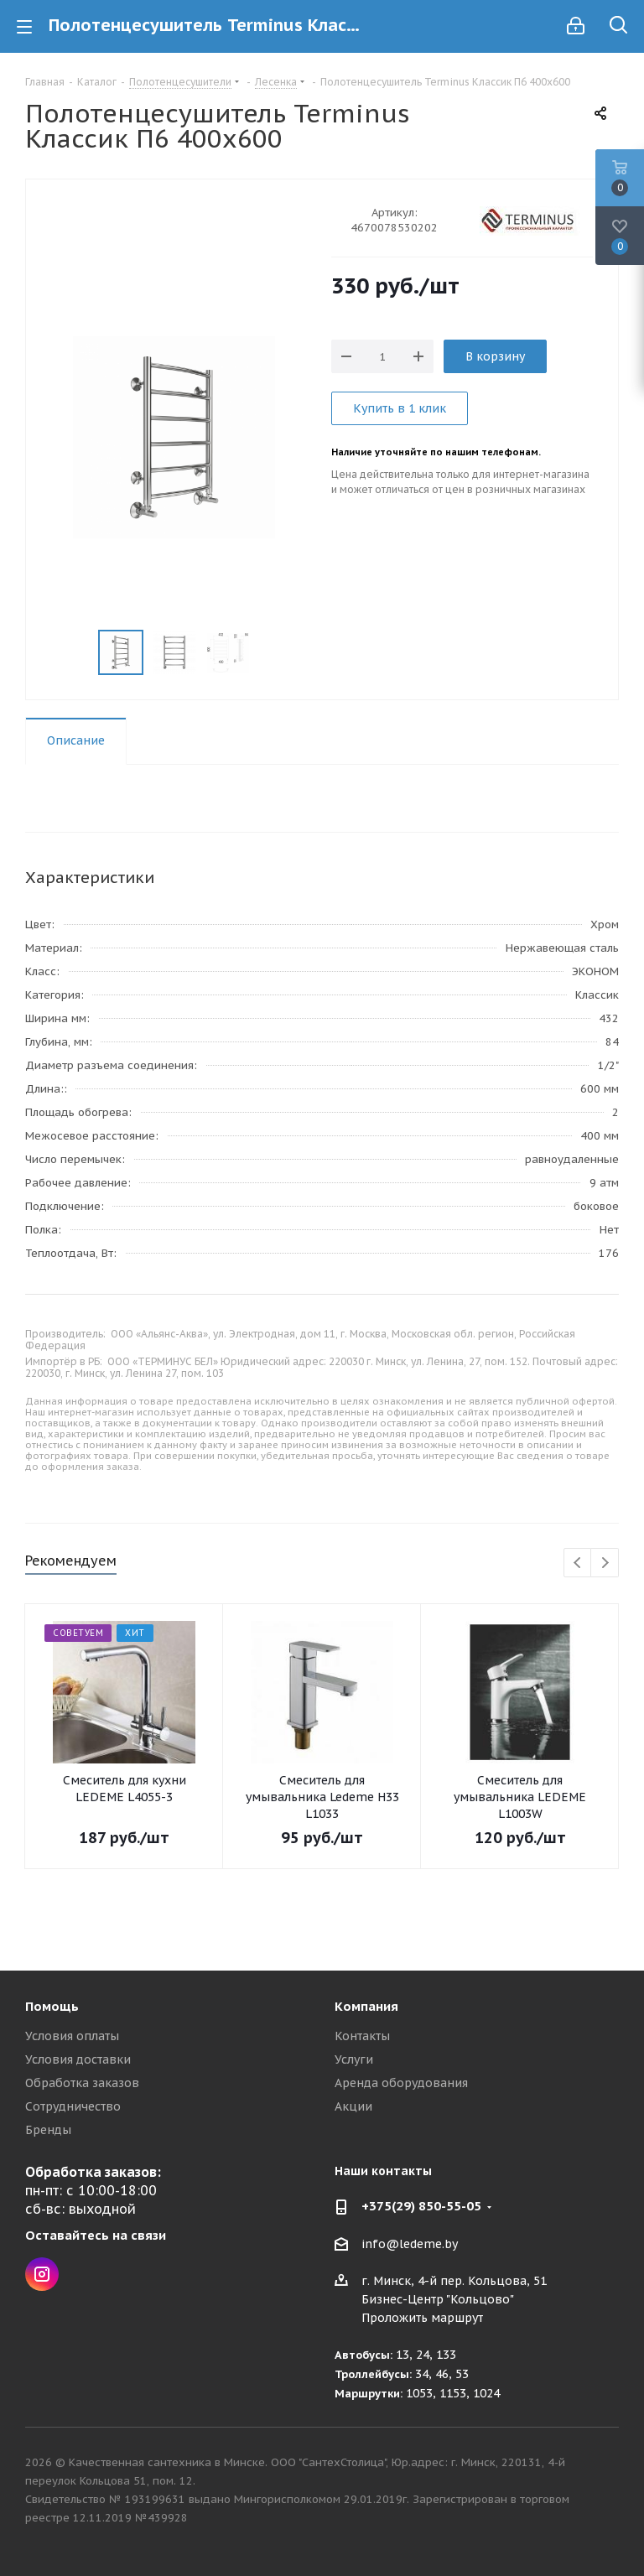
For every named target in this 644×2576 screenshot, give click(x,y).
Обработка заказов (82, 2082)
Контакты (362, 2036)
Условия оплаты (72, 2036)
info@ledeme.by (409, 2243)
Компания (366, 2006)
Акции (353, 2106)
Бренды (48, 2129)
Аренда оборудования (401, 2082)
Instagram (42, 2274)
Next (605, 1563)
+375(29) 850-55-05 (421, 2206)
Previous (578, 1563)
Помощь (52, 2006)
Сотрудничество (73, 2106)
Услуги (354, 2059)
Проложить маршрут (422, 2317)
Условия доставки (78, 2059)
